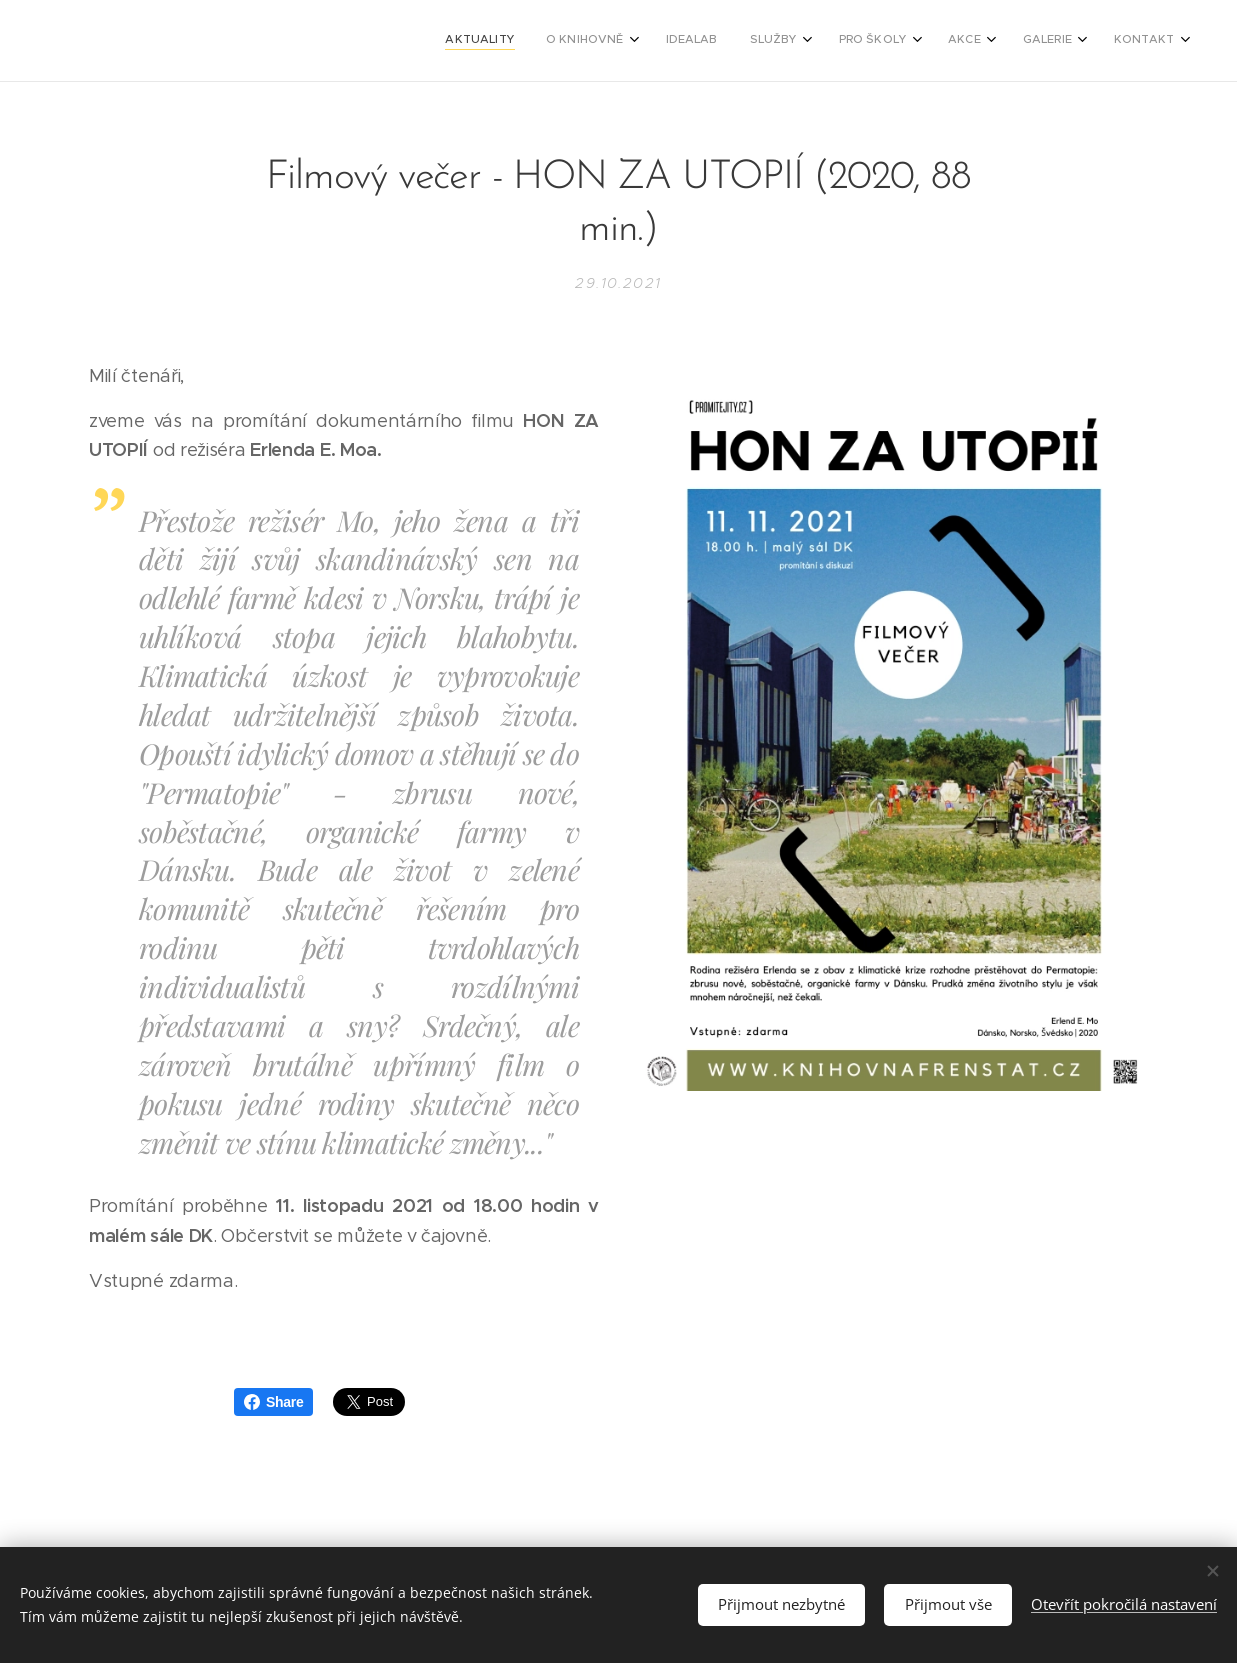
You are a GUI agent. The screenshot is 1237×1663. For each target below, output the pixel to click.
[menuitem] (905, 41)
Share (273, 1402)
